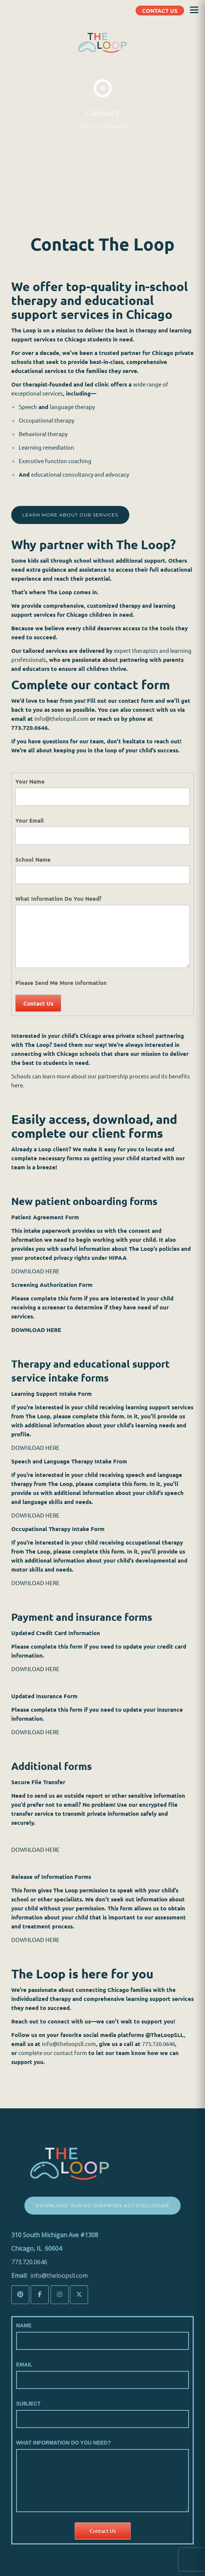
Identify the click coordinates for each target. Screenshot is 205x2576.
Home (87, 127)
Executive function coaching (55, 460)
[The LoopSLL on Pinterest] (20, 2294)
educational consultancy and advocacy (80, 474)
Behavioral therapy (44, 433)
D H (44, 1849)
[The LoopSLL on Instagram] (60, 2294)
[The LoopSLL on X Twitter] (79, 2294)
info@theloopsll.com (61, 718)
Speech (28, 406)
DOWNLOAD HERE (35, 1270)
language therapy (72, 406)
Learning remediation (46, 447)
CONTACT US (160, 10)
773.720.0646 (158, 2043)
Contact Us (38, 1003)
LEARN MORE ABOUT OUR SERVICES (70, 515)
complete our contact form (52, 2052)
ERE (54, 1849)
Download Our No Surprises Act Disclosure (102, 2205)
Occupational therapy (47, 420)
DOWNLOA (25, 1849)
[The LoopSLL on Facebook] (40, 2294)
